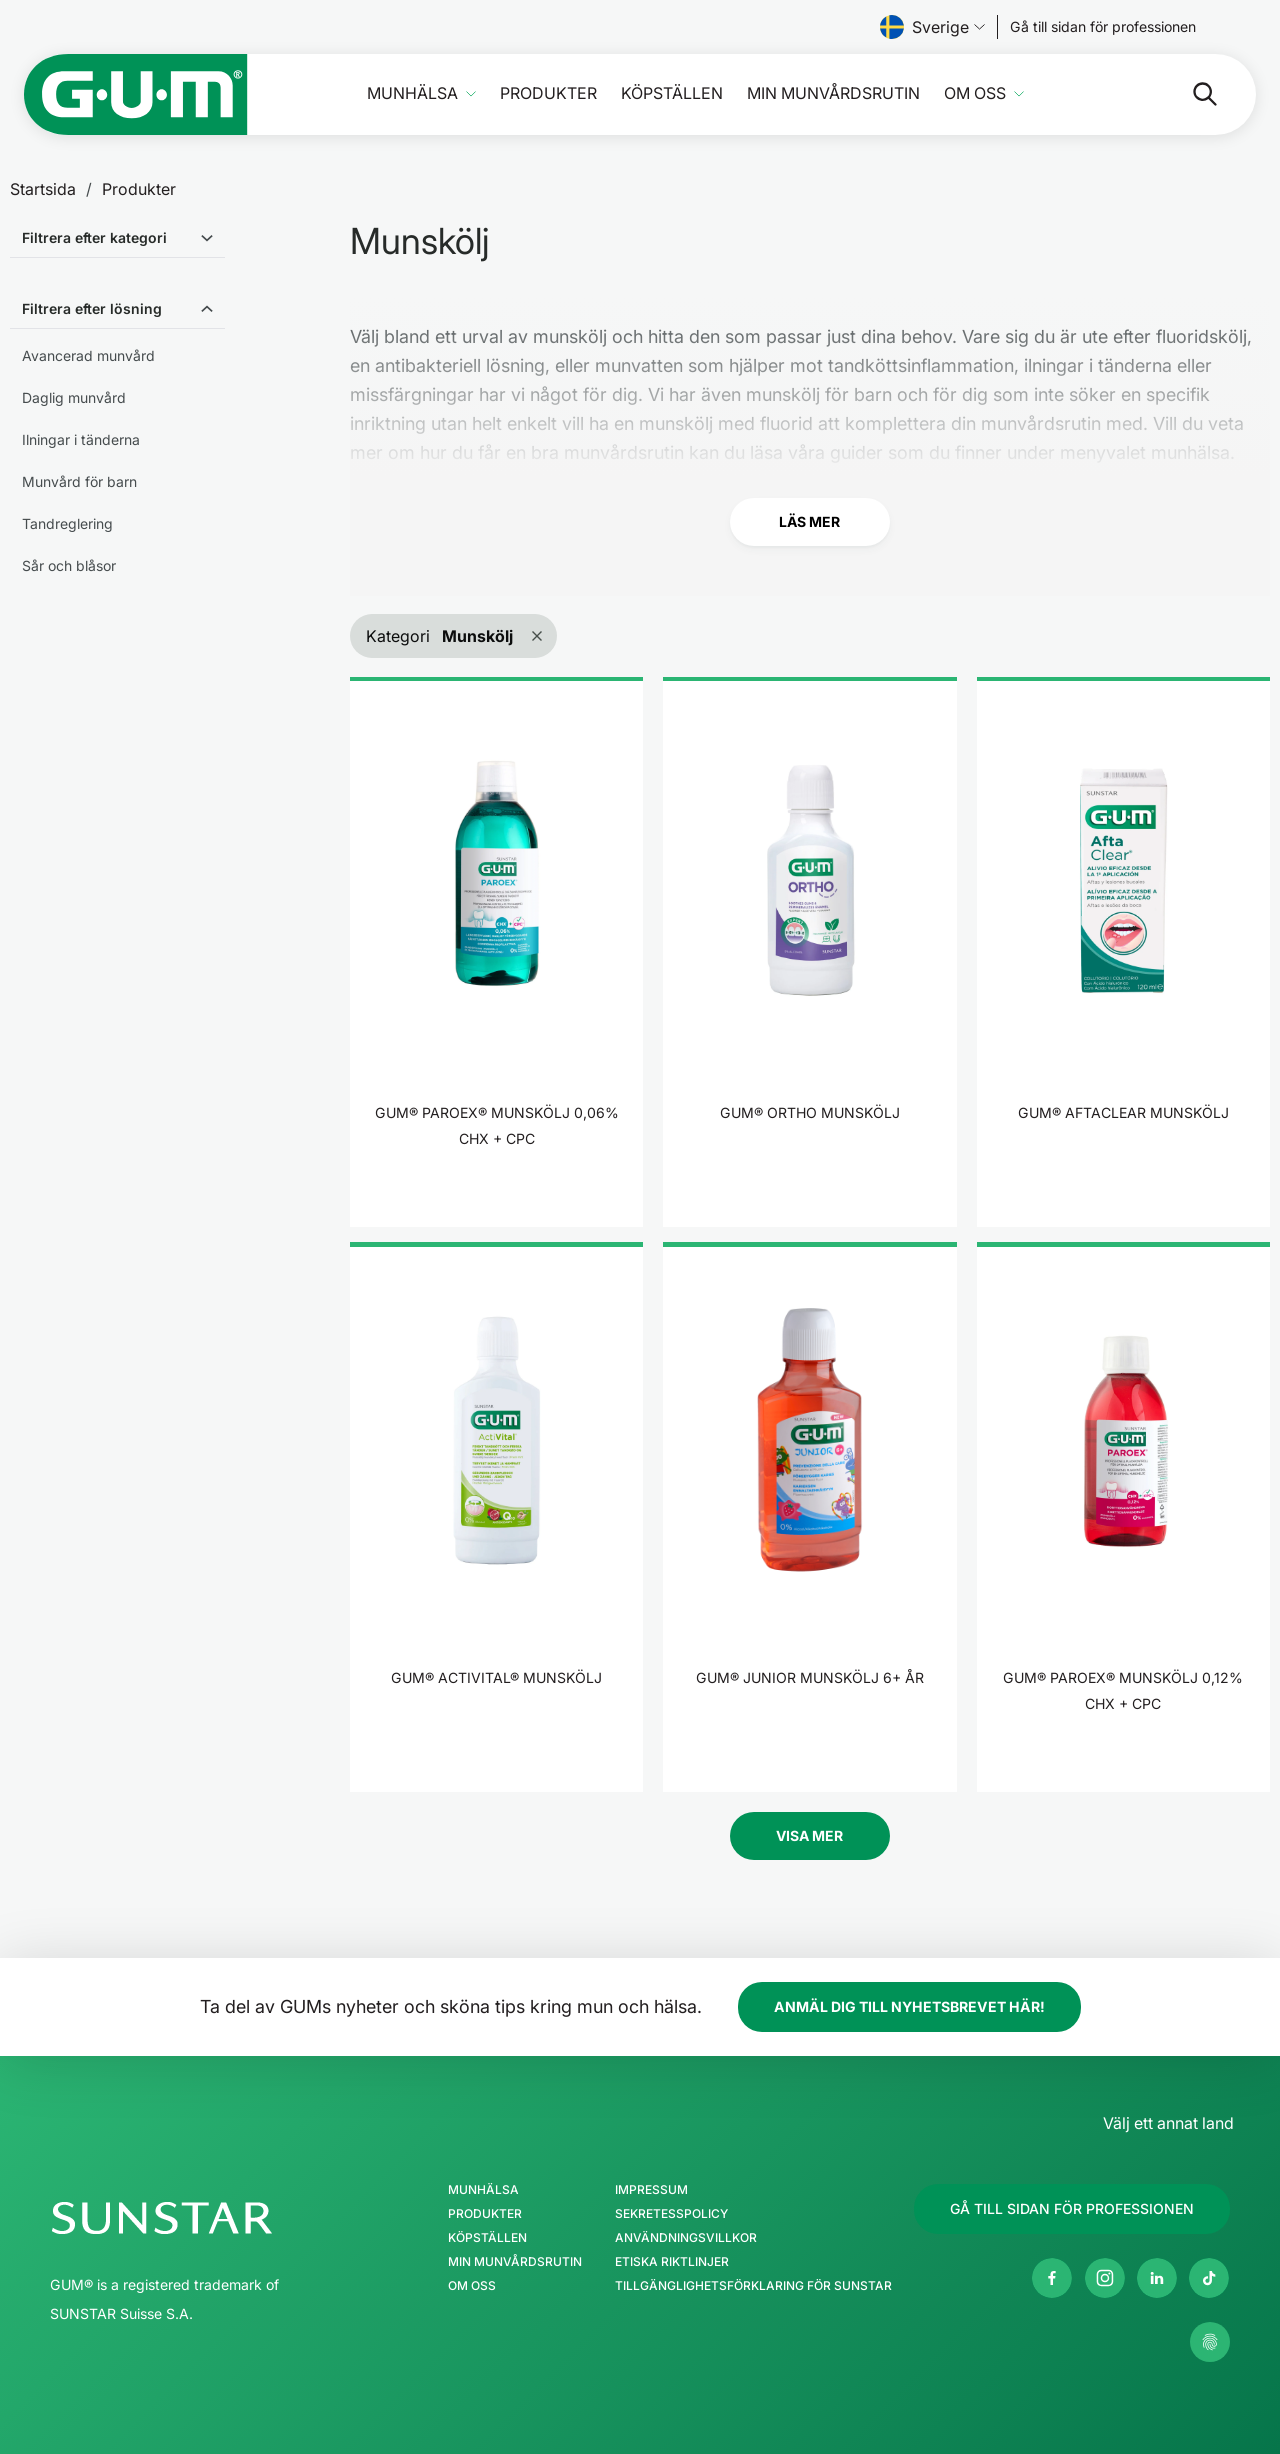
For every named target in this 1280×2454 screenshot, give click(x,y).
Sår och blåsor (69, 565)
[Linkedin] (1157, 2278)
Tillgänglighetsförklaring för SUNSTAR (753, 2286)
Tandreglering (67, 523)
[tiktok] (1209, 2278)
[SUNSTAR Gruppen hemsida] (222, 2218)
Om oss (975, 93)
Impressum (651, 2190)
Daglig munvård (74, 397)
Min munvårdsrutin (833, 93)
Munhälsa (412, 93)
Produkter (548, 93)
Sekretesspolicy (671, 2214)
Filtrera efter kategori (94, 237)
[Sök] (1189, 94)
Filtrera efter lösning (92, 308)
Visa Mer (809, 1835)
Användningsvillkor (686, 2238)
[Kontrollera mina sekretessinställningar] (1210, 2342)
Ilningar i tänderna (81, 439)
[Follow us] (1103, 27)
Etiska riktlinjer (672, 2262)
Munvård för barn (79, 481)
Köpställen (672, 93)
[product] (496, 952)
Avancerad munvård (88, 355)
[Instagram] (1105, 2278)
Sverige (932, 27)
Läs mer (809, 521)
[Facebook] (1052, 2278)
